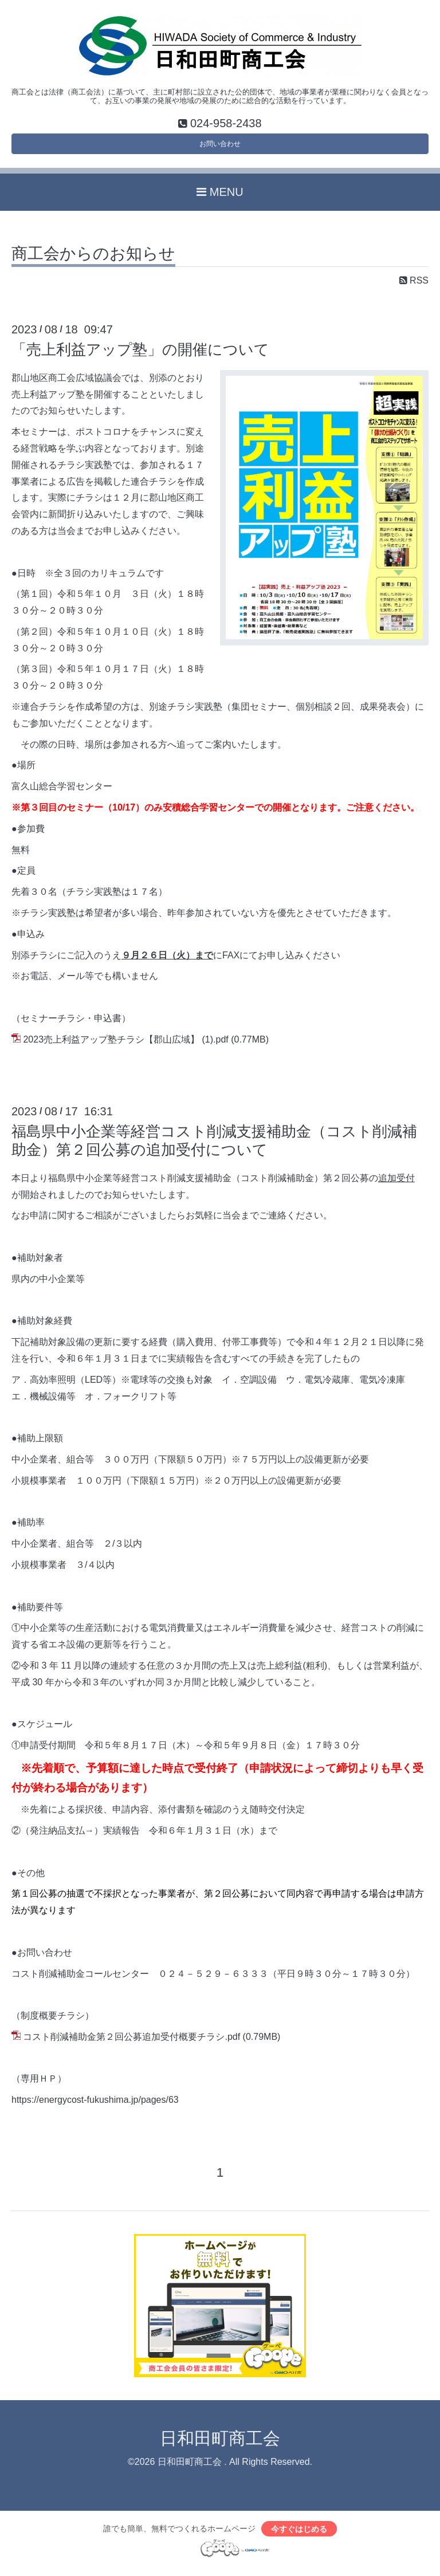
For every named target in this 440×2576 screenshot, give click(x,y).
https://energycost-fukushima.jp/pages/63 (95, 2107)
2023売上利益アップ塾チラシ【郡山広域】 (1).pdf (125, 1047)
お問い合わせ (219, 148)
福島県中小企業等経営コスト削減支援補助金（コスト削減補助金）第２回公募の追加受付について (214, 1147)
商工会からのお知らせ (93, 261)
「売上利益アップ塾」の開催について (140, 356)
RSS (414, 288)
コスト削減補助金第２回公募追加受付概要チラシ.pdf (131, 2044)
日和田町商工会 (220, 2445)
